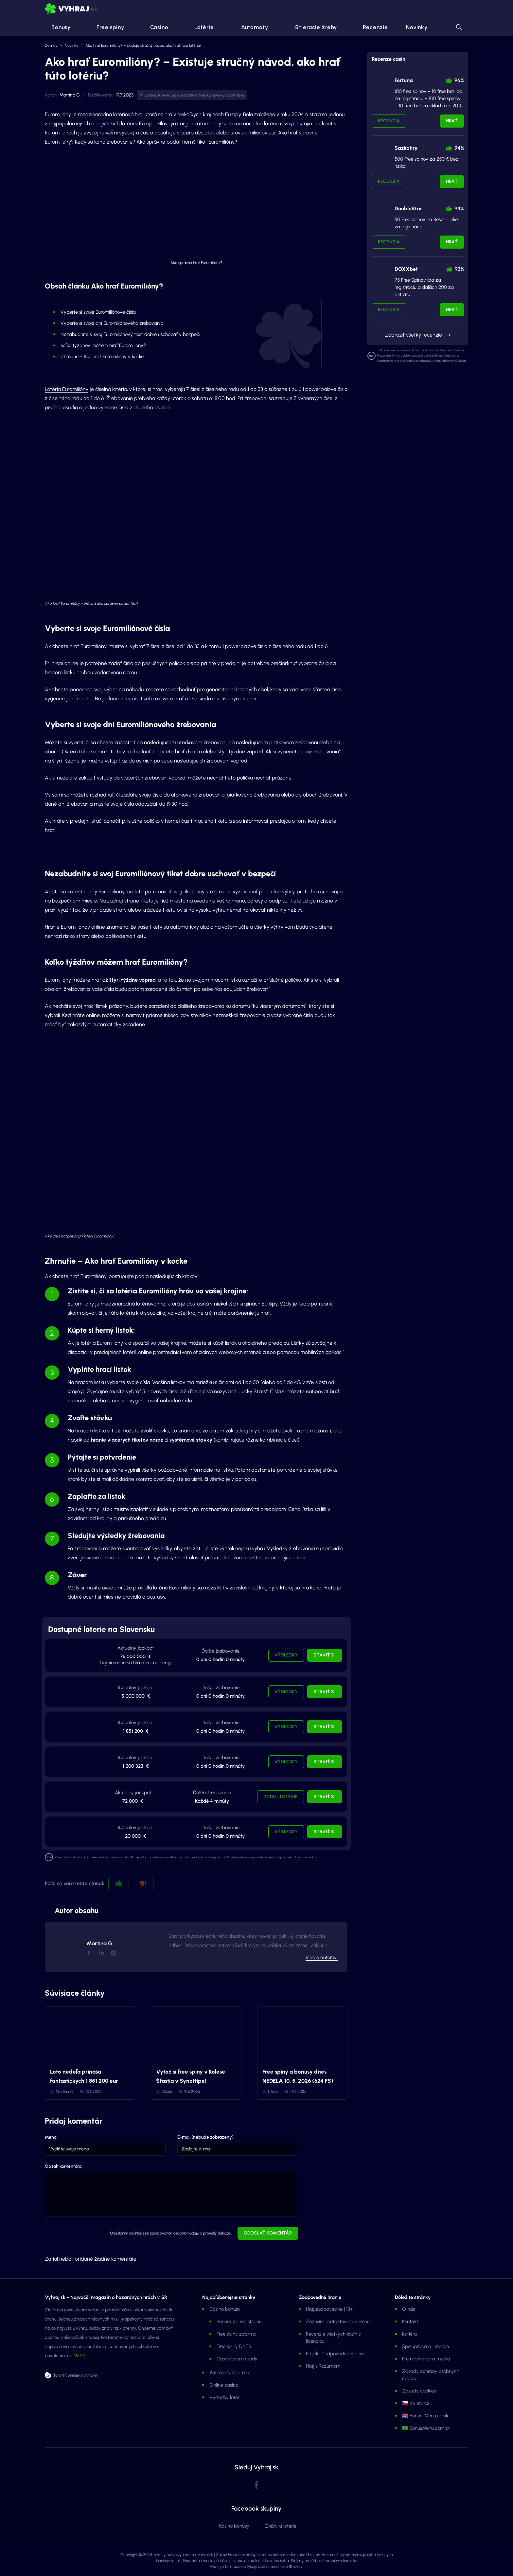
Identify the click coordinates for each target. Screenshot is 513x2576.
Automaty (250, 27)
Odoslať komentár (268, 2233)
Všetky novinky (211, 95)
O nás (408, 2309)
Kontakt (410, 2321)
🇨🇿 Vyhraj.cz (416, 2403)
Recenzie (371, 27)
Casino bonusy (224, 2309)
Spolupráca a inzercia (425, 2346)
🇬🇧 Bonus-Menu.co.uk (425, 2416)
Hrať (452, 121)
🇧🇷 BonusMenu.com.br (426, 2428)
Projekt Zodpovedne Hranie (335, 2354)
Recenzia (389, 121)
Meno (51, 2137)
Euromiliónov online (83, 927)
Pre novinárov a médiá (426, 2359)
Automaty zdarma (229, 2372)
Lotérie (200, 27)
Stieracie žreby (311, 27)
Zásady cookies (419, 2391)
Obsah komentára (63, 2166)
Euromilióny (235, 95)
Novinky (417, 27)
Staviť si (324, 1655)
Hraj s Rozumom (323, 2366)
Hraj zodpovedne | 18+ (329, 2309)
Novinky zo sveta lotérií (177, 95)
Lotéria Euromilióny (66, 389)
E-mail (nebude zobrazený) (205, 2137)
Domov (51, 45)
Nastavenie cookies (76, 2375)
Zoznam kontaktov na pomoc (338, 2321)
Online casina (224, 2385)
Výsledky (286, 1655)
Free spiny (106, 27)
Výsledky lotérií (225, 2397)
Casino (155, 27)
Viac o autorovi (322, 1957)
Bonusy (58, 27)
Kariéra (409, 2334)
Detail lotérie (280, 1796)
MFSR (79, 2355)
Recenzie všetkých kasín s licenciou (333, 2337)
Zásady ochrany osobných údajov (430, 2374)
